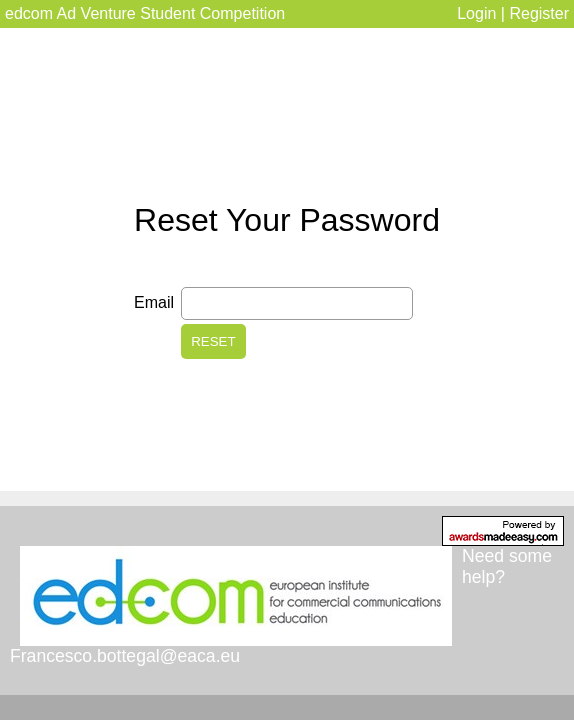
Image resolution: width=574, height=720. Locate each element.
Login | (483, 13)
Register (539, 13)
